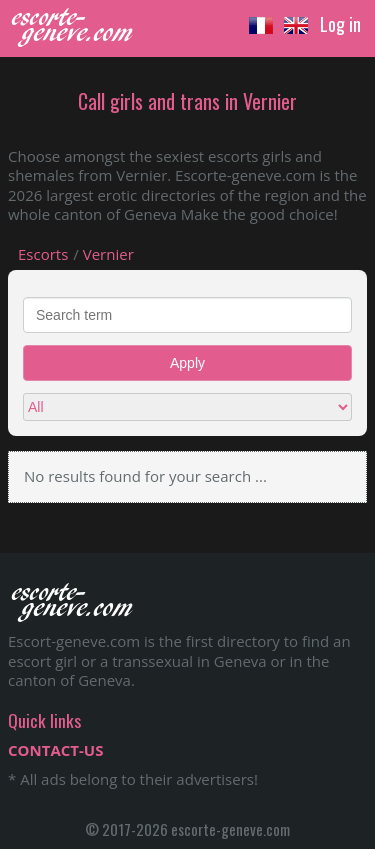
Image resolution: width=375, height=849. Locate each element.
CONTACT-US (55, 750)
